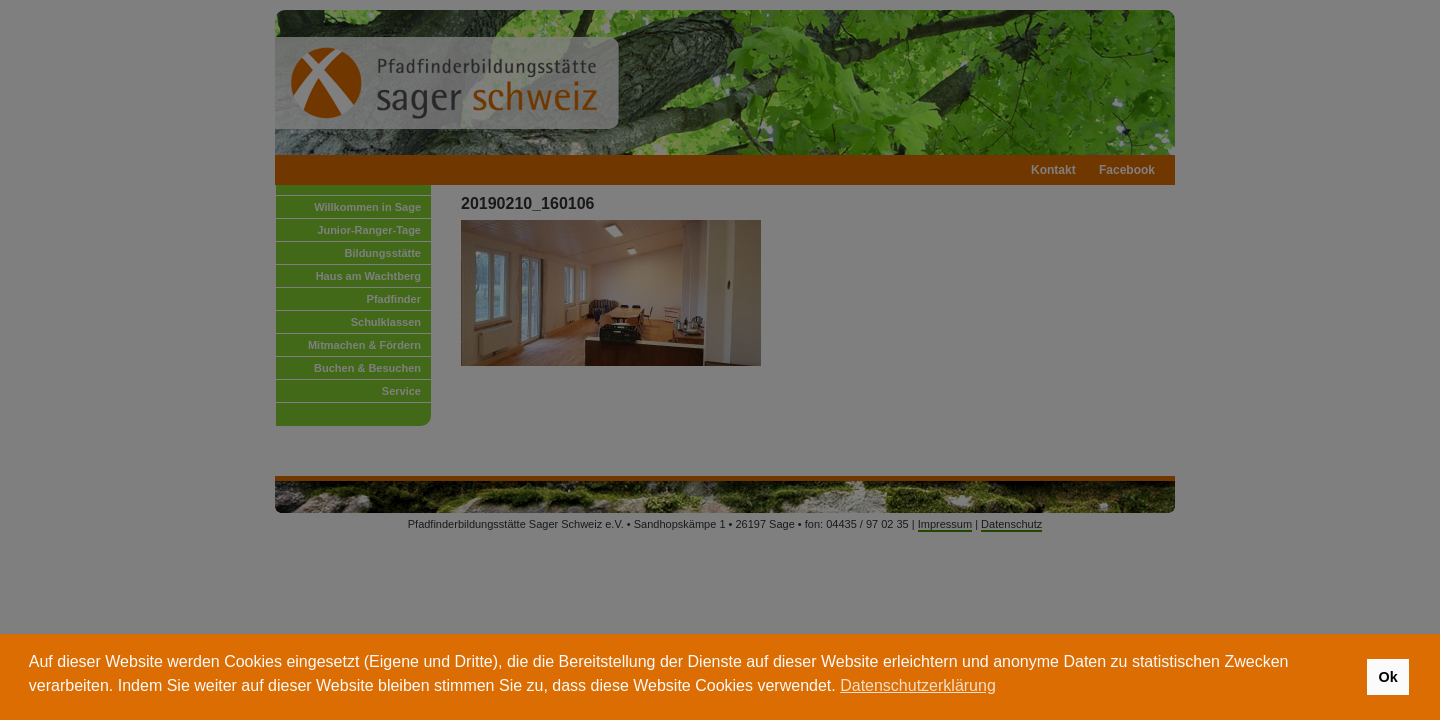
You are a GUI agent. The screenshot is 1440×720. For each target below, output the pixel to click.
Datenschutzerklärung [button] (918, 685)
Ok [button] (1387, 677)
